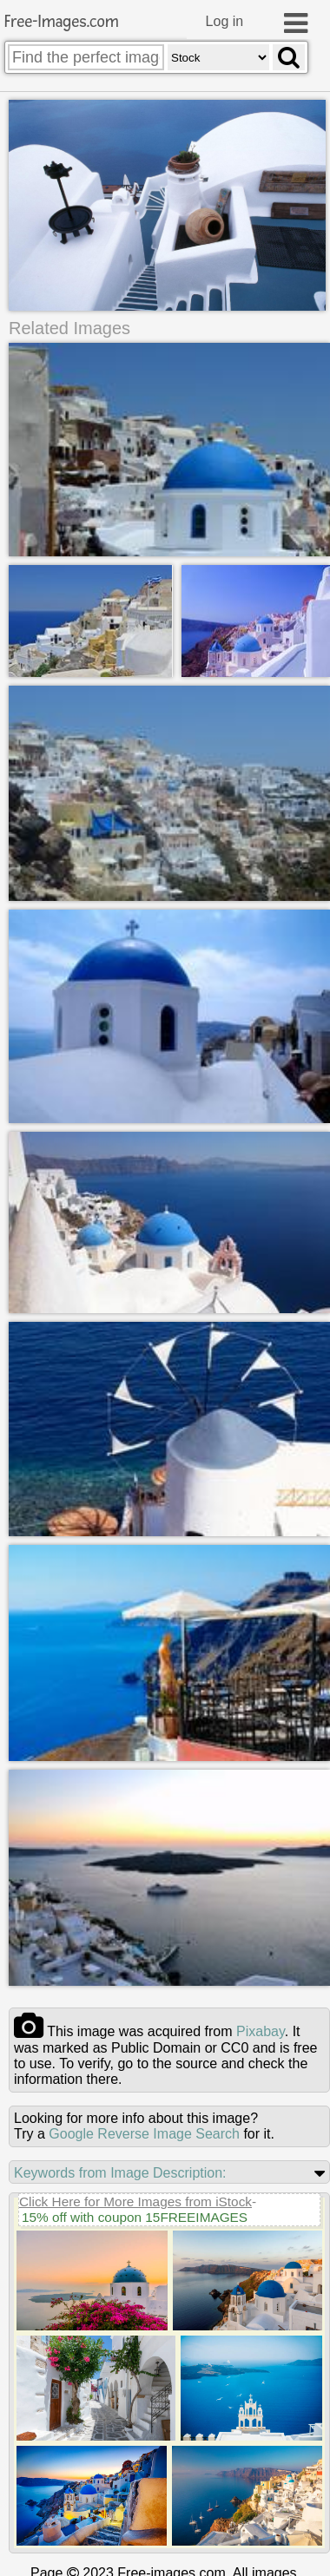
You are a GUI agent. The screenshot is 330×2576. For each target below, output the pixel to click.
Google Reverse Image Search (144, 2132)
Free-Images (61, 22)
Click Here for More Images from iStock (135, 2199)
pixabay (260, 2029)
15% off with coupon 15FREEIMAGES (135, 2215)
